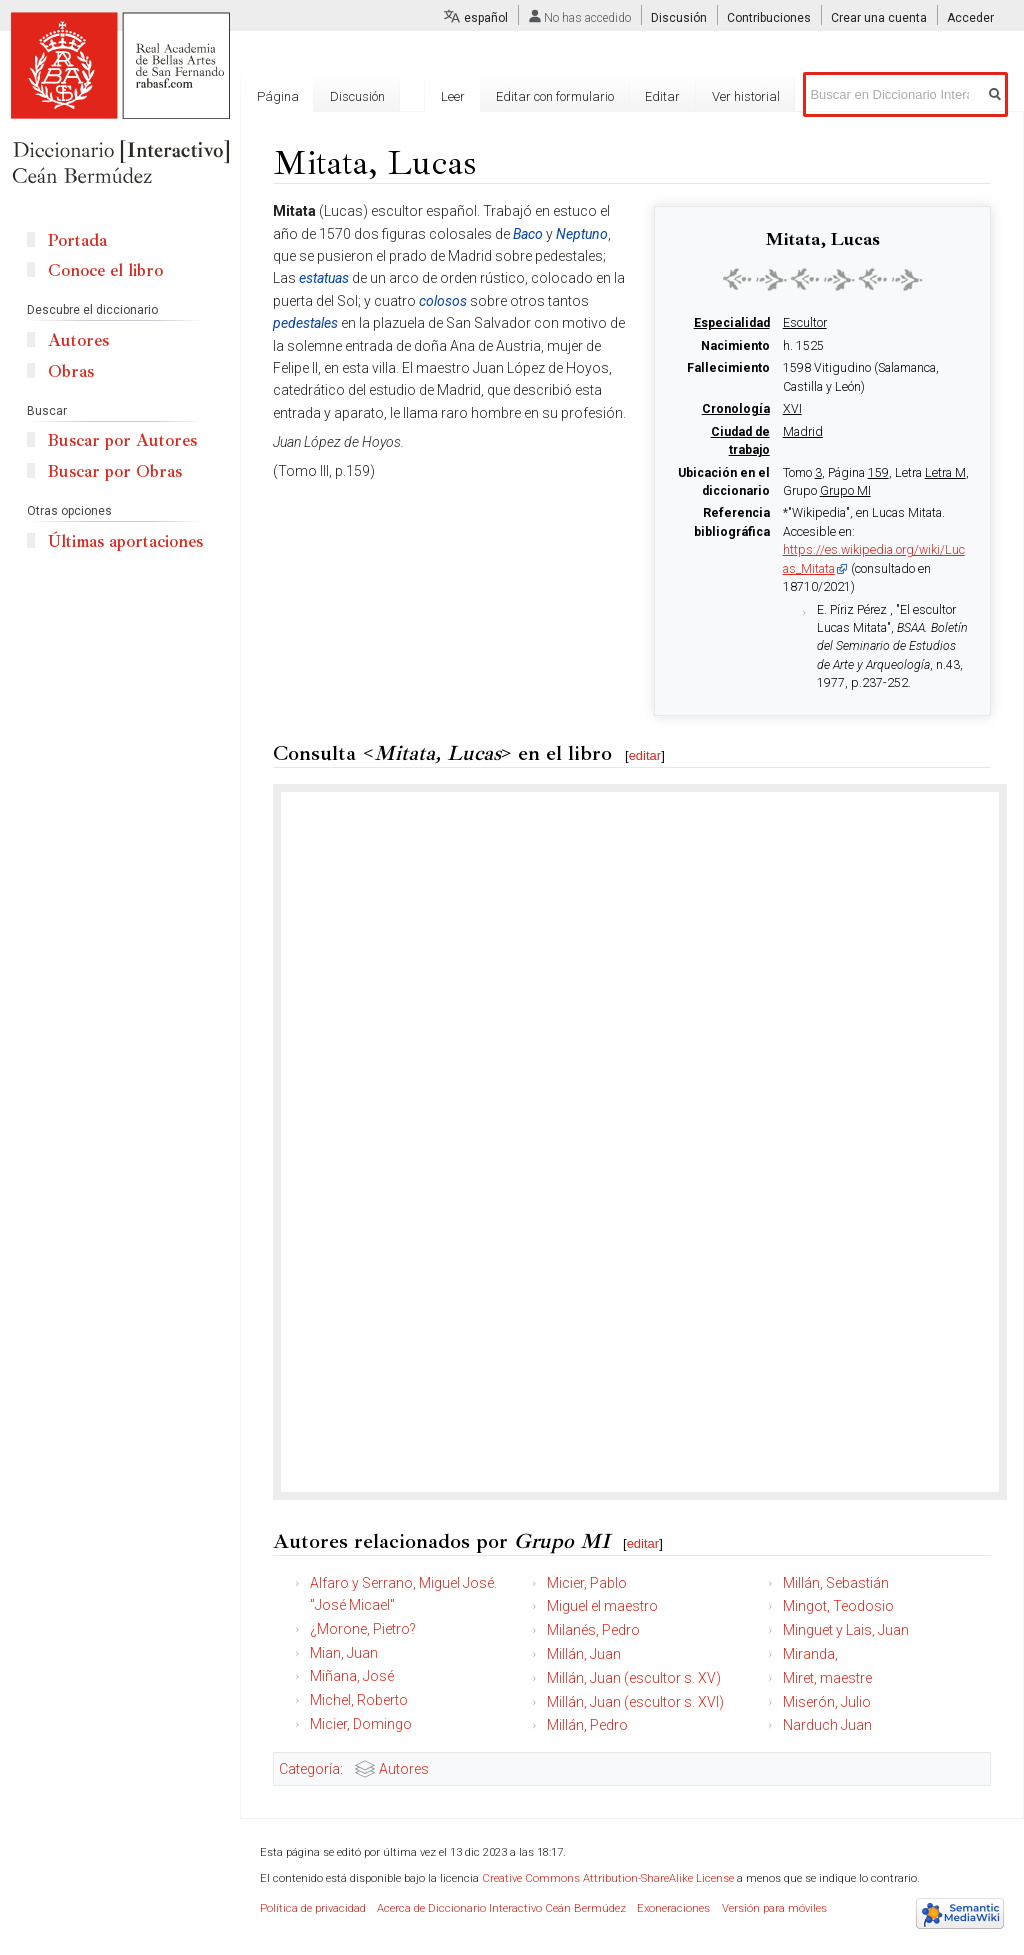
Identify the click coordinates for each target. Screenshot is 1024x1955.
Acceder (970, 18)
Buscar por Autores (122, 440)
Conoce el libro (105, 270)
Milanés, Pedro (593, 1630)
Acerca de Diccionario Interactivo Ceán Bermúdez (501, 1908)
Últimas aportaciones (125, 541)
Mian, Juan (344, 1653)
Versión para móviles (774, 1908)
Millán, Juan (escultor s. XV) (634, 1678)
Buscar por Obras (115, 471)
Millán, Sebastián (836, 1583)
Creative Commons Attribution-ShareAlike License (608, 1878)
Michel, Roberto (359, 1700)
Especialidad (732, 323)
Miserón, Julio (827, 1702)
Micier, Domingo (361, 1724)
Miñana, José (352, 1676)
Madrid (803, 432)
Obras (71, 371)
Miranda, (810, 1654)
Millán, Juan (584, 1654)
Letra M (945, 473)
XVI (792, 409)
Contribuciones (769, 18)
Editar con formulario (555, 96)
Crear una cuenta (879, 18)
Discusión (679, 18)
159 (878, 473)
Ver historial (746, 96)
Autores (404, 1769)
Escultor (805, 323)
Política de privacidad (313, 1908)
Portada (77, 240)
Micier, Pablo (587, 1583)
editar (645, 755)
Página (278, 96)
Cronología (736, 409)
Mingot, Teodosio (838, 1606)
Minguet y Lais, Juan (846, 1630)
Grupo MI (845, 491)
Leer (453, 96)
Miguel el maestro (602, 1606)
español (486, 18)
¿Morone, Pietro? (363, 1629)
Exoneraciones (673, 1908)
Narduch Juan (827, 1725)
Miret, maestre (827, 1678)
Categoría (309, 1769)
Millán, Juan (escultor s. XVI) (635, 1702)
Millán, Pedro (587, 1725)
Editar (662, 96)
